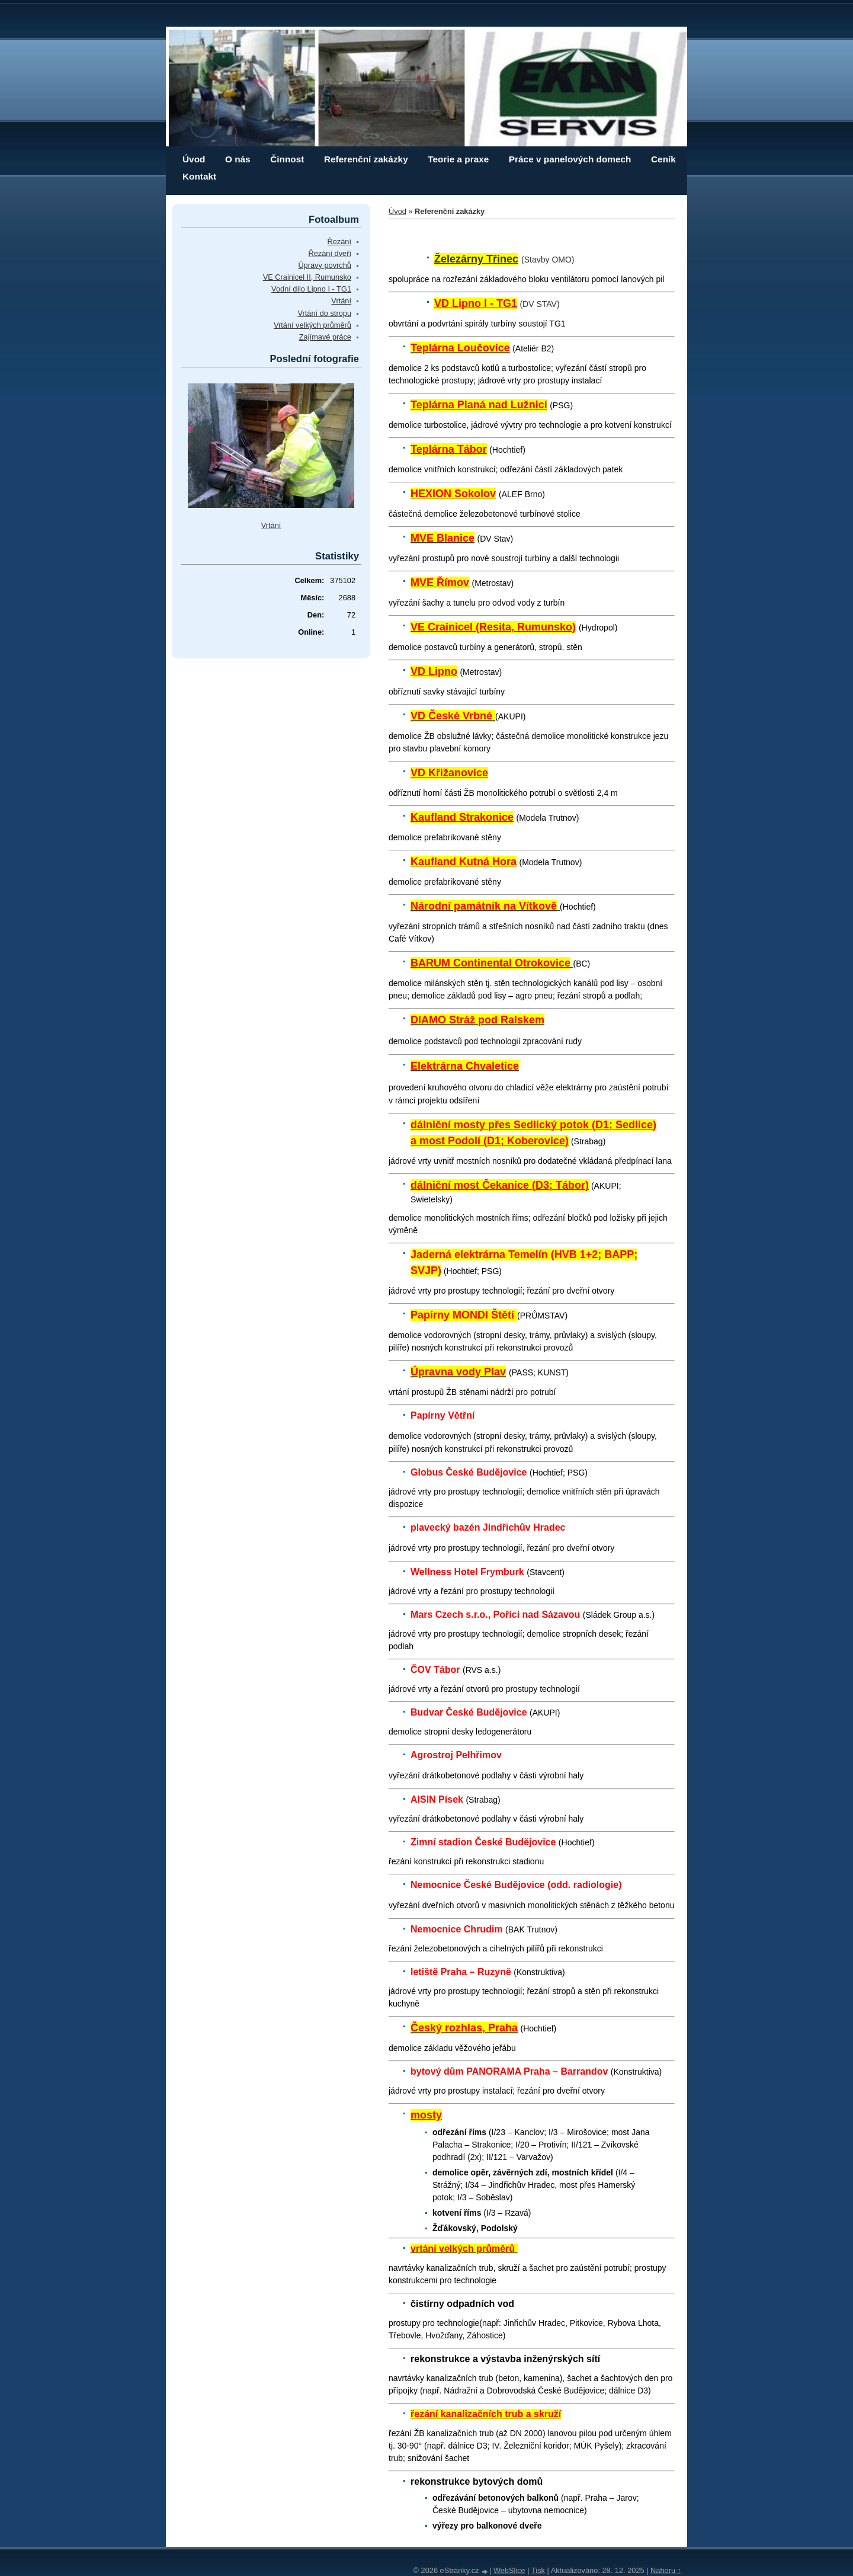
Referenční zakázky (366, 159)
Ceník (663, 159)
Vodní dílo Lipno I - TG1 (311, 288)
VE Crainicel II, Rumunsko (307, 277)
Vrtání (341, 300)
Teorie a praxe (458, 159)
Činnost (287, 159)
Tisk (538, 2570)
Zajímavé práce (325, 336)
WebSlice (509, 2570)
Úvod (193, 159)
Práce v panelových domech (570, 159)
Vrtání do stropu (324, 313)
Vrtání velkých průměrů (312, 325)
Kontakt (199, 176)
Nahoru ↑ (665, 2570)
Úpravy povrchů (324, 265)
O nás (238, 159)
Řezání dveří (329, 253)
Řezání (339, 241)
